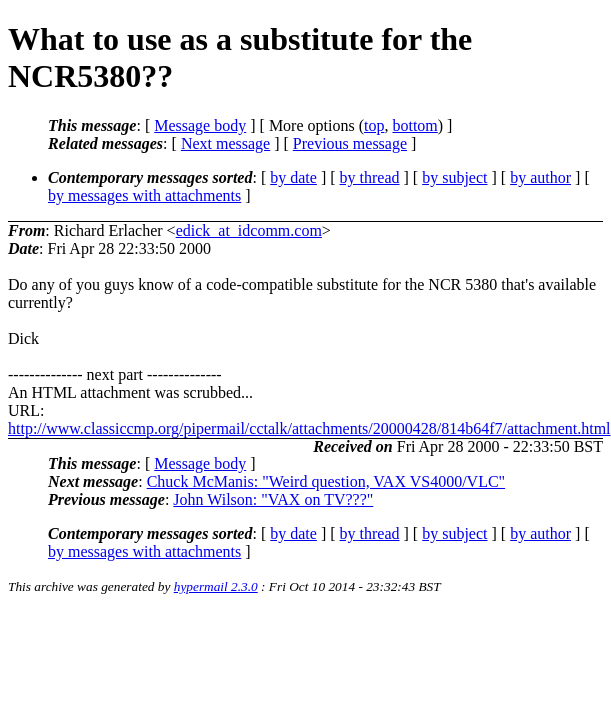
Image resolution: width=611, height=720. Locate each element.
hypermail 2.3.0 (216, 586)
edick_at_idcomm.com (249, 230)
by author (540, 177)
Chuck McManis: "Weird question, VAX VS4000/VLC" (326, 481)
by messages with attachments (144, 195)
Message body (200, 125)
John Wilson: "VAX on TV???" (273, 499)
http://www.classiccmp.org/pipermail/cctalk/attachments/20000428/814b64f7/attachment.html (309, 428)
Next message (225, 143)
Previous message (350, 143)
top (374, 125)
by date (293, 177)
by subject (454, 177)
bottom (414, 125)
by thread (370, 177)
